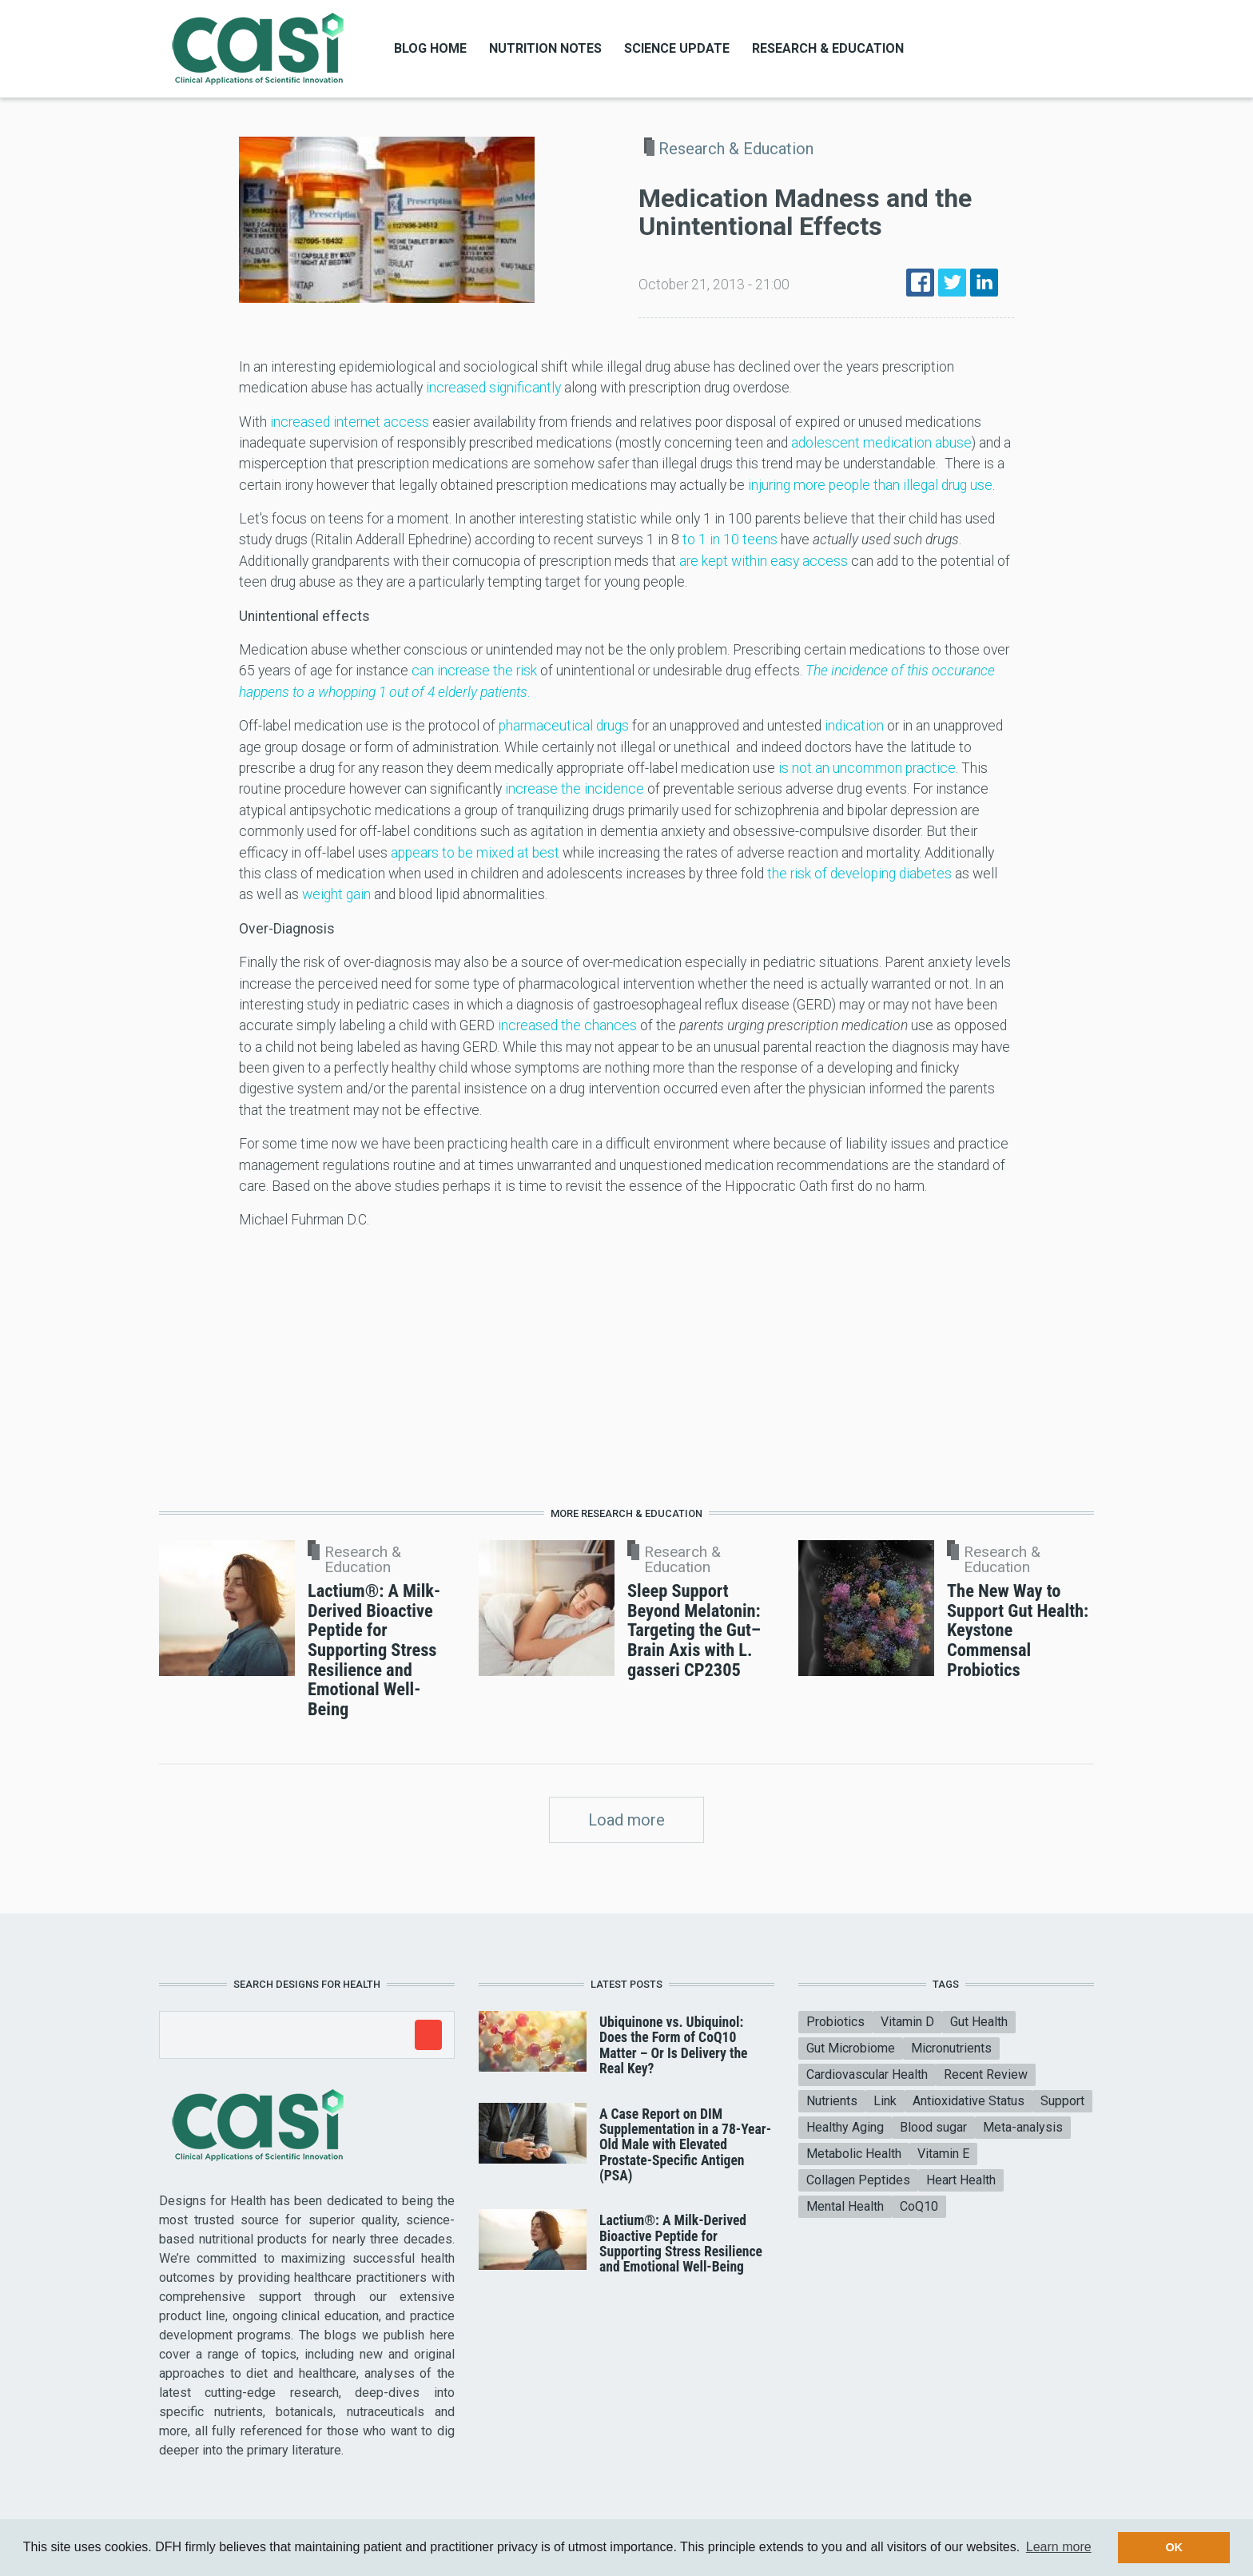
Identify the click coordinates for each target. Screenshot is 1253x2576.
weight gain (336, 894)
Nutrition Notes (545, 48)
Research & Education (828, 48)
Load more (626, 1819)
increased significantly (493, 388)
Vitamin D (907, 2021)
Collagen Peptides (858, 2180)
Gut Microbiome (850, 2048)
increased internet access (349, 422)
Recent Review (986, 2074)
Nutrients (831, 2100)
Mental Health (845, 2206)
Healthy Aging (845, 2127)
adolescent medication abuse (881, 443)
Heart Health (961, 2180)
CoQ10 (919, 2206)
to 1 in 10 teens (730, 539)
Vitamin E (943, 2153)
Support (1062, 2100)
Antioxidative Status (968, 2100)
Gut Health (979, 2021)
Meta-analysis (1023, 2127)
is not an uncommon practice (867, 768)
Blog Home (430, 48)
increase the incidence (574, 789)
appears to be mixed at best (475, 853)
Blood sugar (933, 2127)
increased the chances (567, 1025)
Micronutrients (951, 2048)
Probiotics (835, 2021)
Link (885, 2100)
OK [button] (1174, 2547)
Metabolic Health (853, 2153)
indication (854, 726)
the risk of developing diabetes (859, 874)
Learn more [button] (1059, 2547)
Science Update (677, 48)
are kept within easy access (763, 561)
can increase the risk (474, 671)
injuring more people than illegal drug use (870, 485)
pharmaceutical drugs (564, 726)
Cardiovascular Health (867, 2074)
